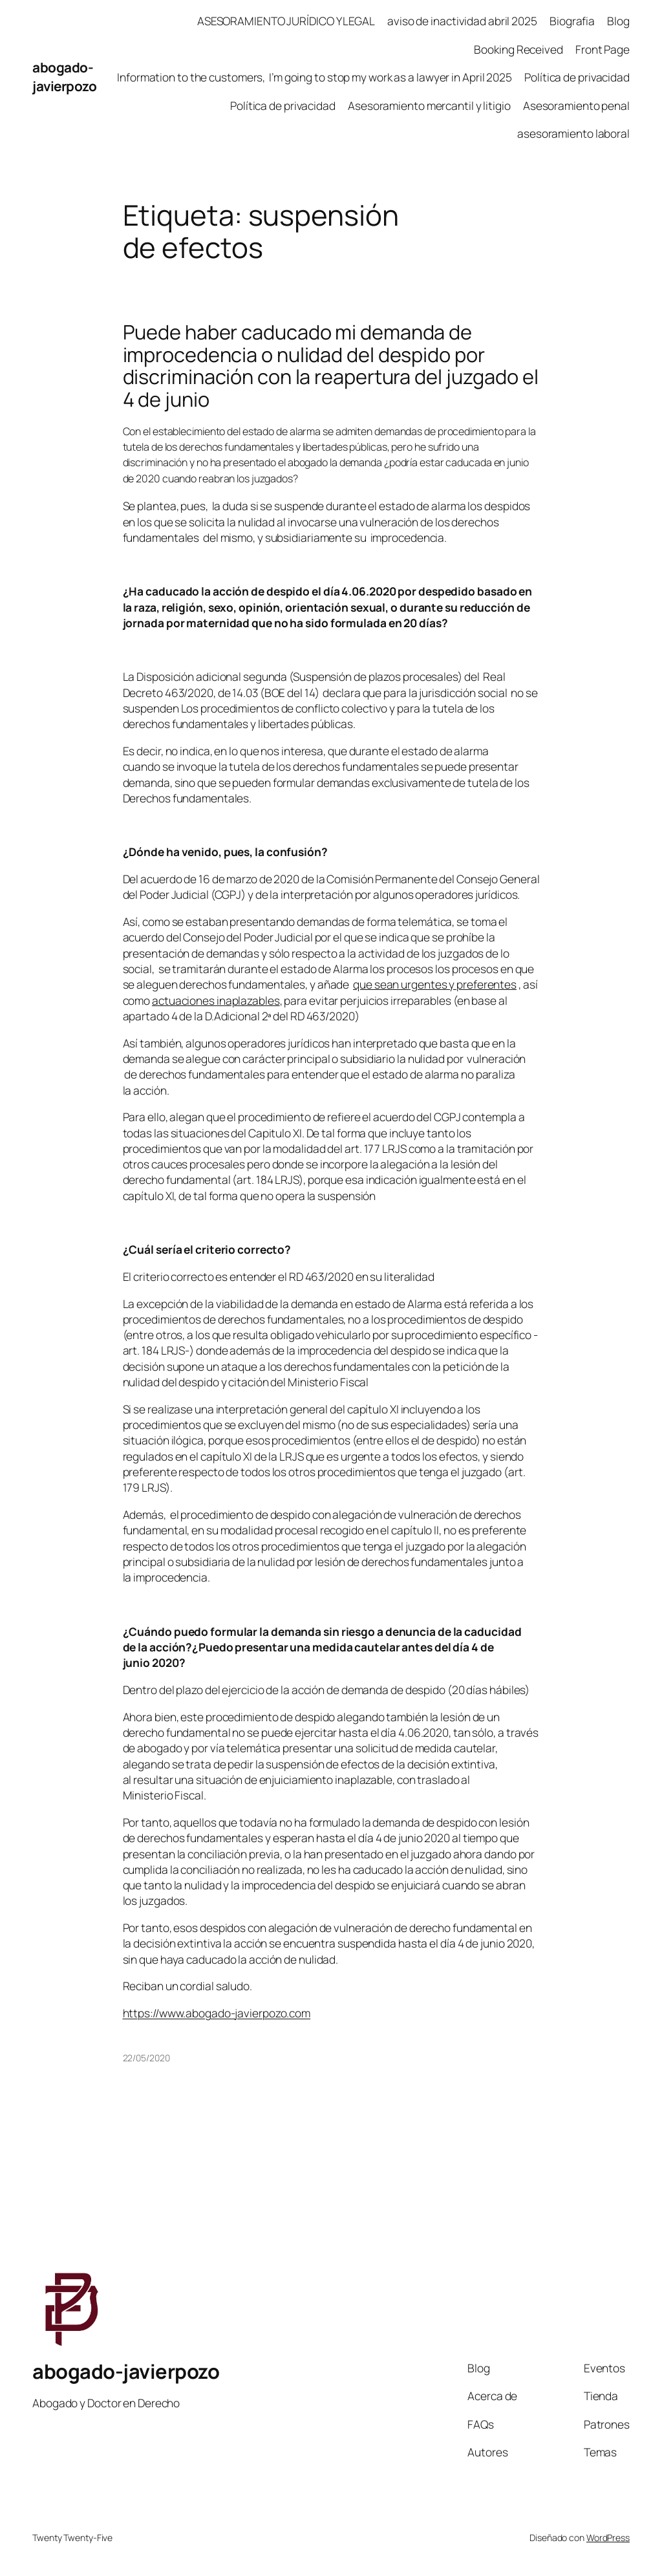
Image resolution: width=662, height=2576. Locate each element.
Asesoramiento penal (576, 105)
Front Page (602, 49)
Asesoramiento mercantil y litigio (429, 105)
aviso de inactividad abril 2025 (462, 20)
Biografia (572, 20)
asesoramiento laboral (573, 133)
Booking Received (518, 49)
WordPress (608, 2537)
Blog (618, 20)
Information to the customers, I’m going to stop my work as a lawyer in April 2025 (314, 77)
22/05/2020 (146, 2058)
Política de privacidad (577, 77)
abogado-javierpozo (64, 76)
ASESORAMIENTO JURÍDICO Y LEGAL (286, 20)
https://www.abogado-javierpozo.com (217, 2013)
